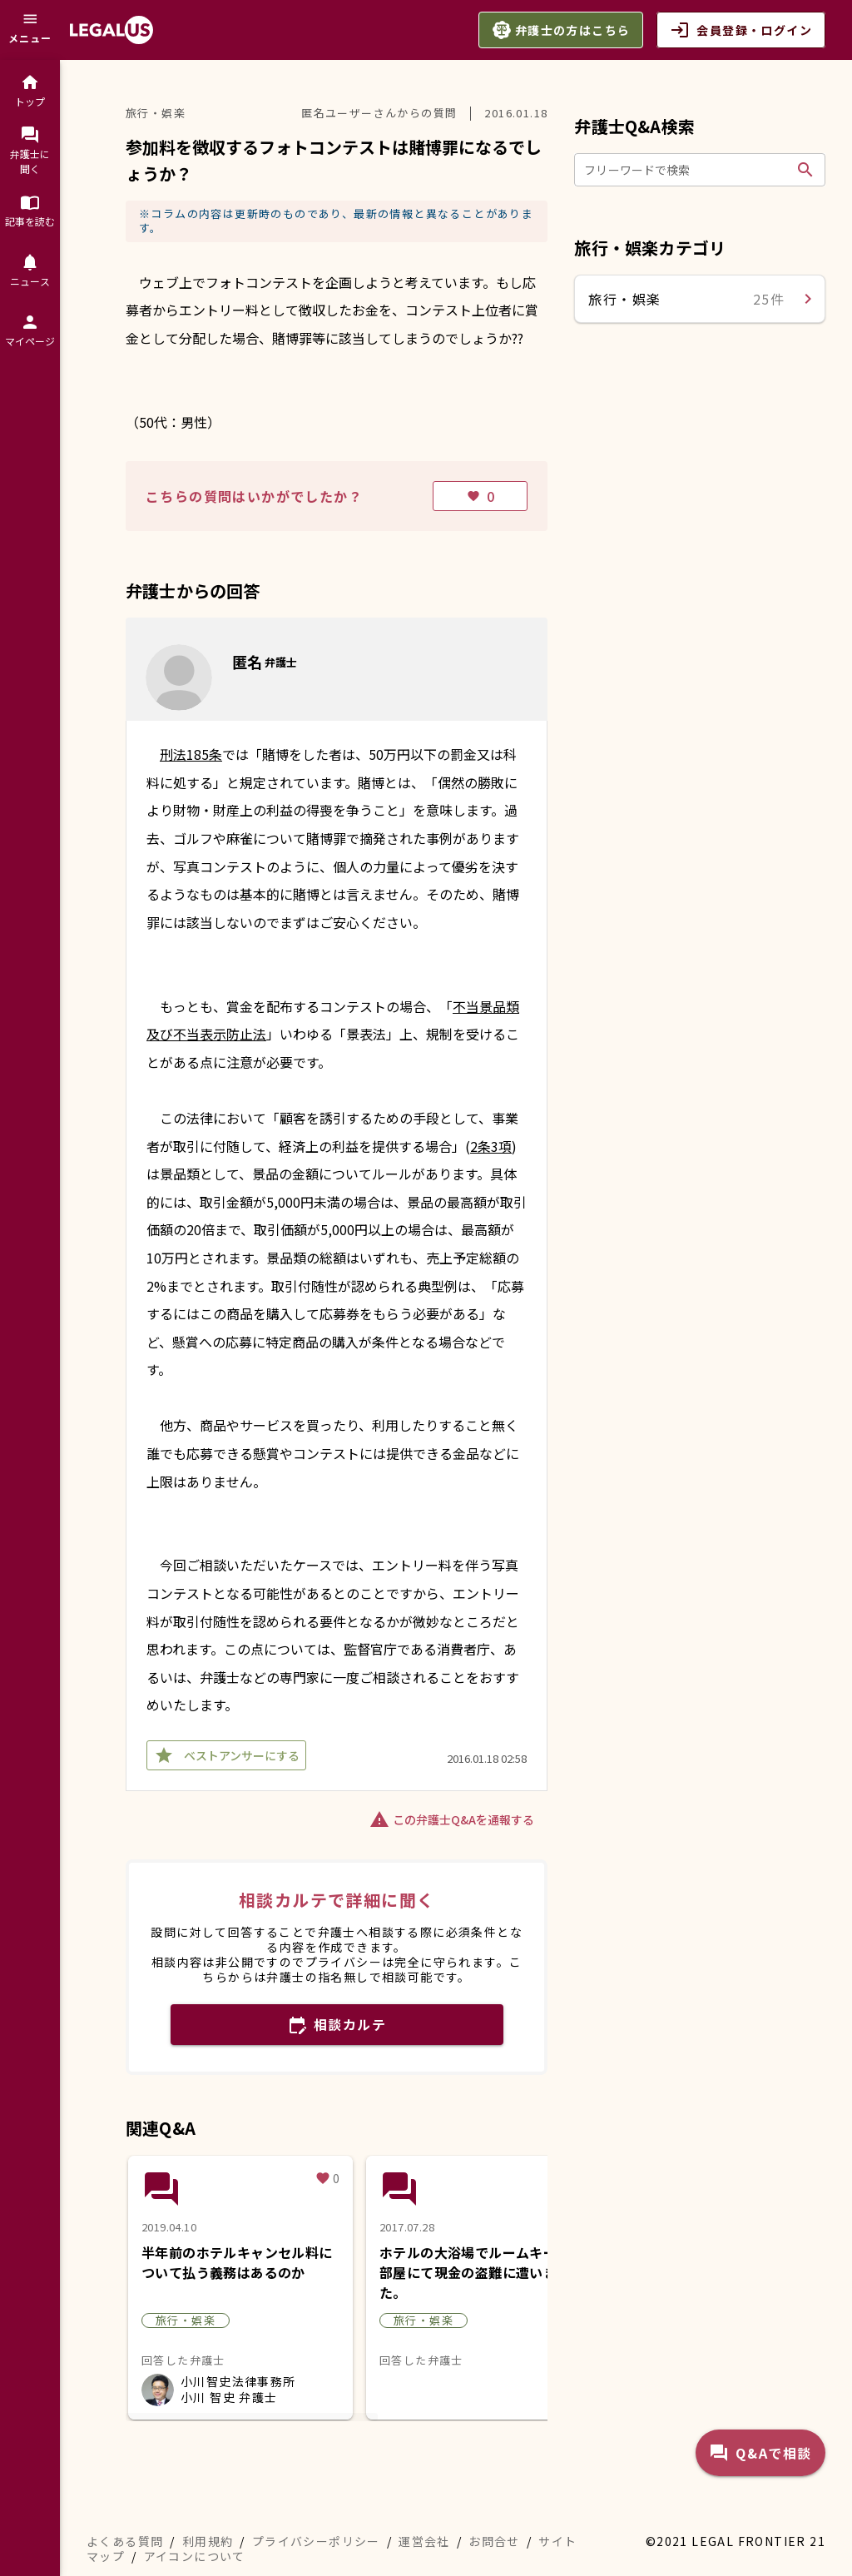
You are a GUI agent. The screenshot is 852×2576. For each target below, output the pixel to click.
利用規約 (208, 2541)
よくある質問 (125, 2541)
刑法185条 (191, 754)
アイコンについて (194, 2556)
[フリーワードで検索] (687, 169)
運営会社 (424, 2541)
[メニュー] (30, 30)
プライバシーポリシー (316, 2541)
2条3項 (491, 1146)
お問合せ (494, 2541)
